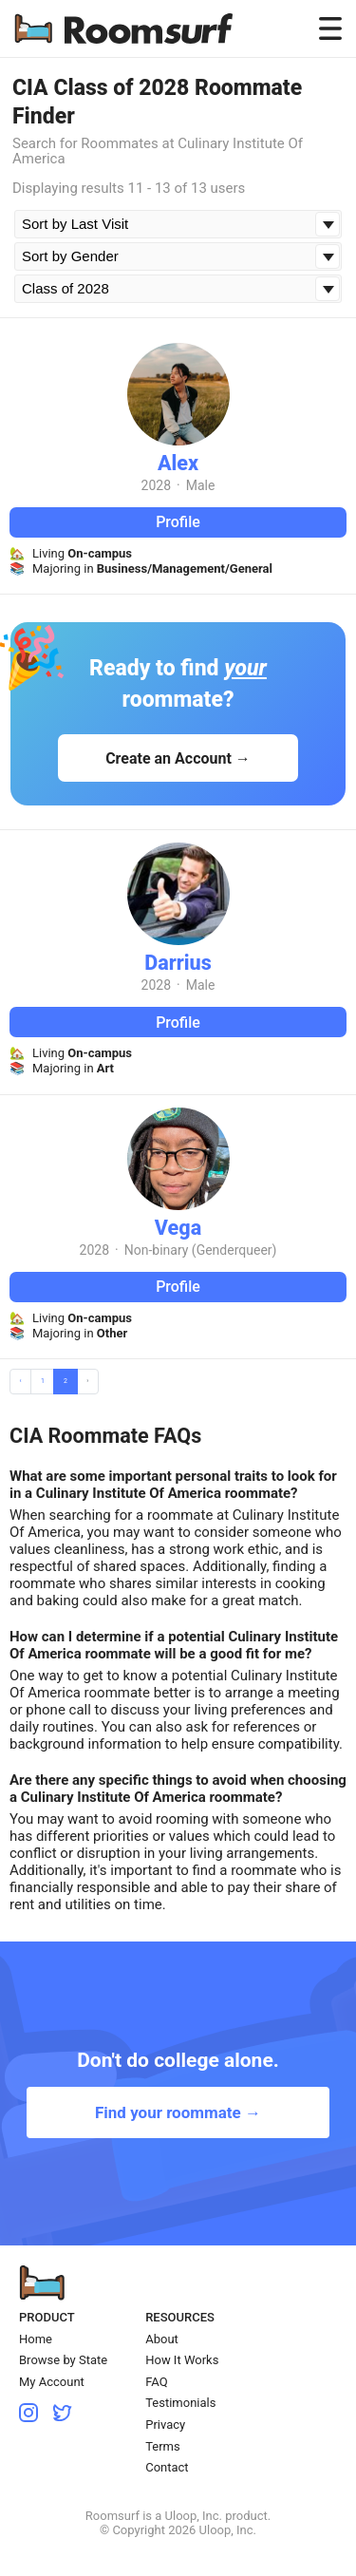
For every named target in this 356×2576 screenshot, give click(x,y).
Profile (178, 522)
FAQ (156, 2382)
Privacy (165, 2424)
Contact (166, 2467)
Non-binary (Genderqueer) (200, 1250)
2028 (156, 485)
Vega (178, 1228)
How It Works (181, 2360)
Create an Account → (178, 758)
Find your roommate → (178, 2112)
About (161, 2339)
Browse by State (63, 2360)
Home (35, 2339)
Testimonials (180, 2403)
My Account (51, 2382)
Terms (162, 2446)
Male (200, 485)
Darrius (178, 963)
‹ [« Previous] (21, 1381)
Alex (178, 463)
